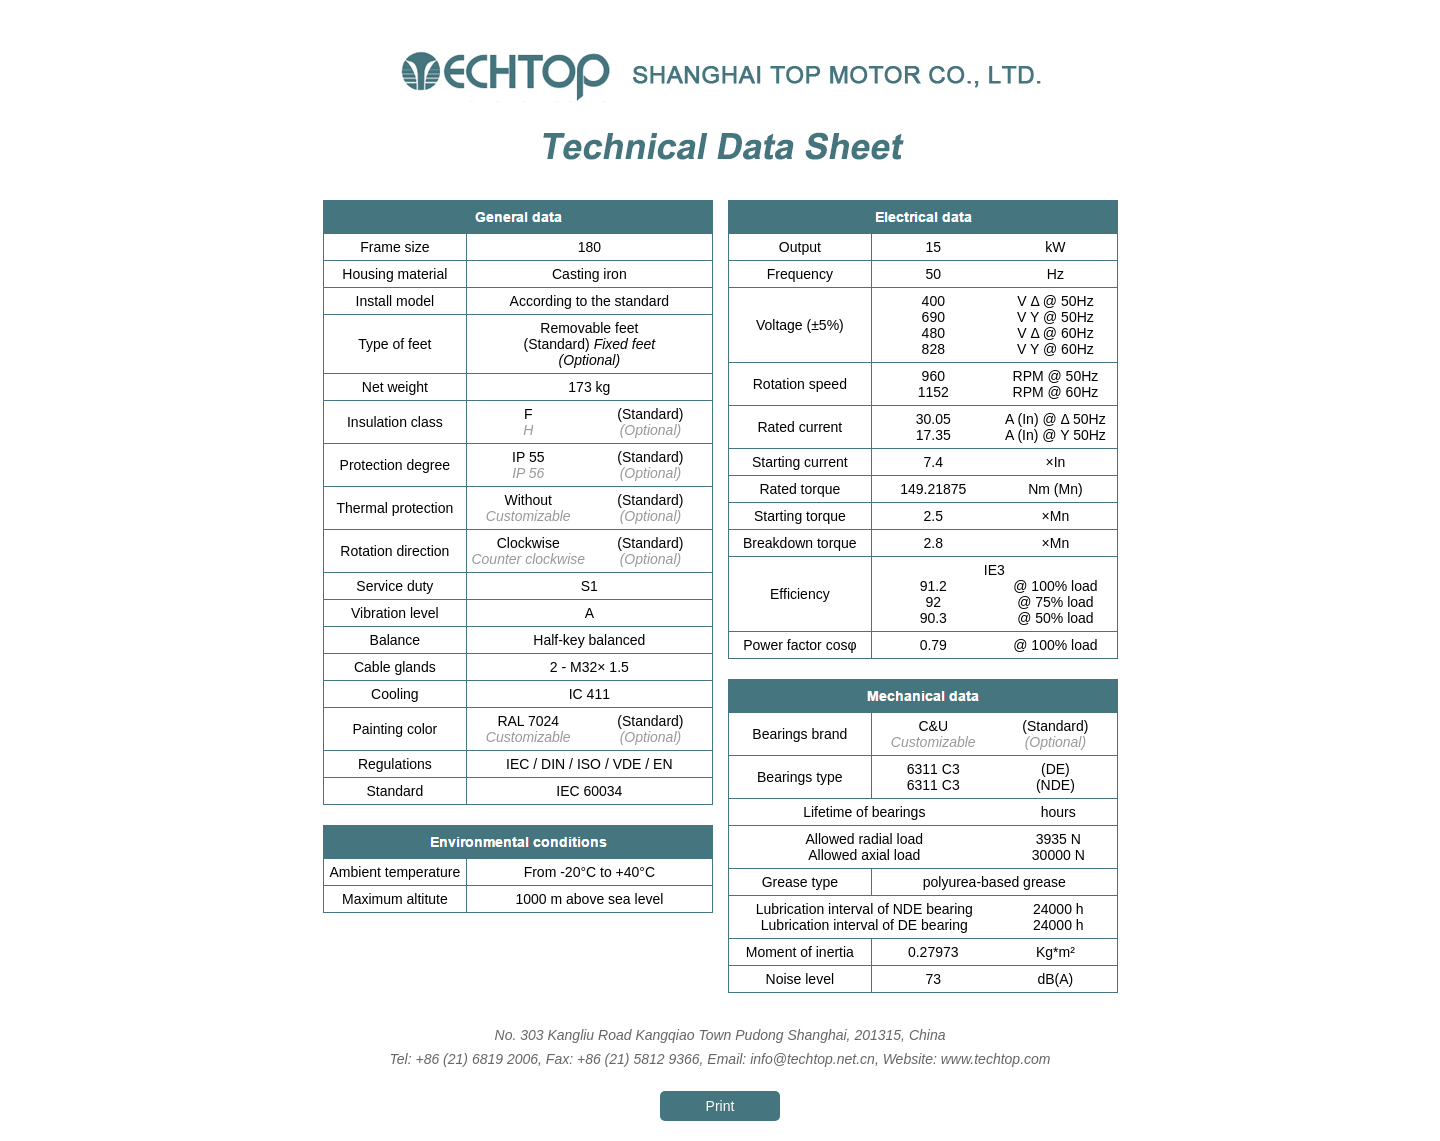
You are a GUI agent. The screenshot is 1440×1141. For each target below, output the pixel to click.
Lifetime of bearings (864, 812)
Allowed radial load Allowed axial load (865, 847)
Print (720, 1106)
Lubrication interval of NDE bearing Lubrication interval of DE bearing (864, 917)
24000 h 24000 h (1058, 917)
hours (1058, 812)
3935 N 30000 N (1058, 847)
